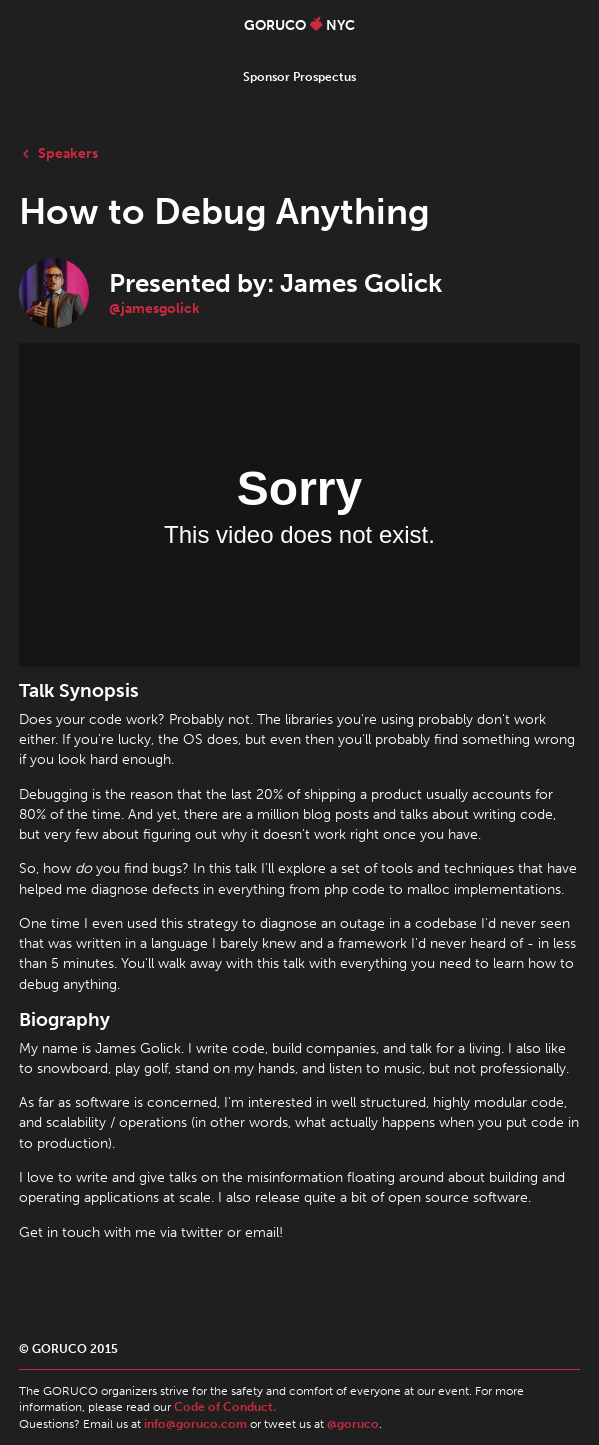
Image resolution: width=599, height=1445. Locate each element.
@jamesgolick (154, 308)
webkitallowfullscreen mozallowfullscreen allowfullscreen (299, 505)
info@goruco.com (195, 1424)
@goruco (353, 1424)
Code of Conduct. (225, 1407)
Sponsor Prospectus (299, 77)
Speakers (58, 153)
